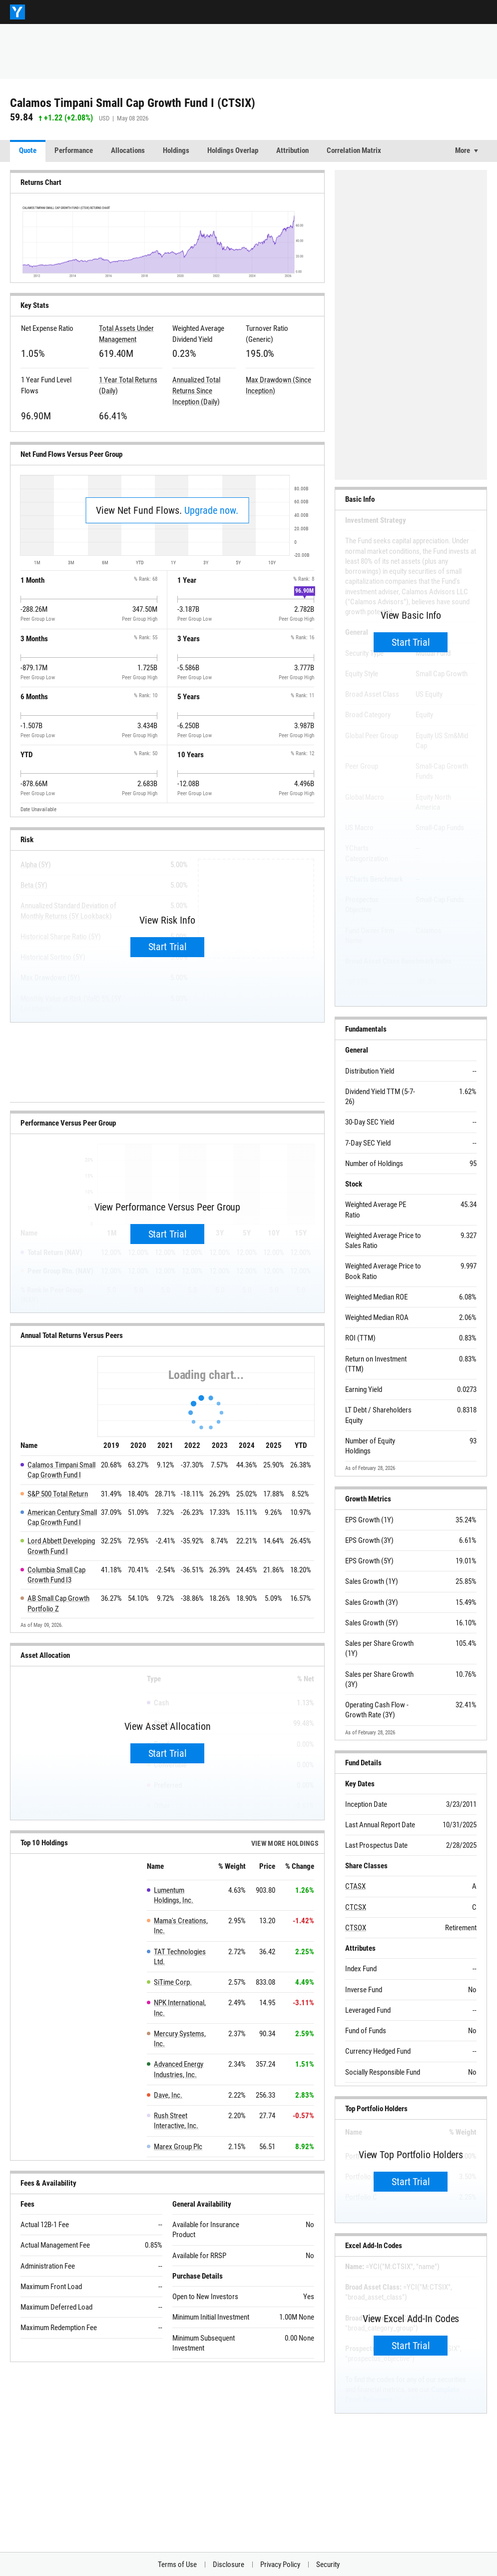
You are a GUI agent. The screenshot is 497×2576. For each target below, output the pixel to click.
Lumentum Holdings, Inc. (173, 1895)
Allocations (128, 150)
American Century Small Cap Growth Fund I (62, 1517)
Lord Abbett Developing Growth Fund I (61, 1545)
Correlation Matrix (354, 150)
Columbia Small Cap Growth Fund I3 (56, 1574)
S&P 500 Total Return (57, 1493)
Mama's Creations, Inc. (181, 1925)
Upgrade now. (211, 510)
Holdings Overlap (232, 150)
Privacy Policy (280, 2564)
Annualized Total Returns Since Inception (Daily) (196, 390)
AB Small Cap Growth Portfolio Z (58, 1603)
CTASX (355, 1886)
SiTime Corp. (173, 1982)
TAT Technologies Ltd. (180, 1956)
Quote (27, 150)
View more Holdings (285, 1843)
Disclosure (228, 2564)
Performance (73, 150)
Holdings (176, 150)
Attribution (292, 150)
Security (328, 2564)
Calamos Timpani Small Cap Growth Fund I (61, 1469)
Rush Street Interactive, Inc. (176, 2120)
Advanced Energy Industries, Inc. (178, 2069)
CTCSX (355, 1907)
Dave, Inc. (168, 2095)
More (462, 150)
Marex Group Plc (178, 2146)
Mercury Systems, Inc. (180, 2038)
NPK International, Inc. (180, 2007)
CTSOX (355, 1927)
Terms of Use (177, 2564)
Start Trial (167, 947)
